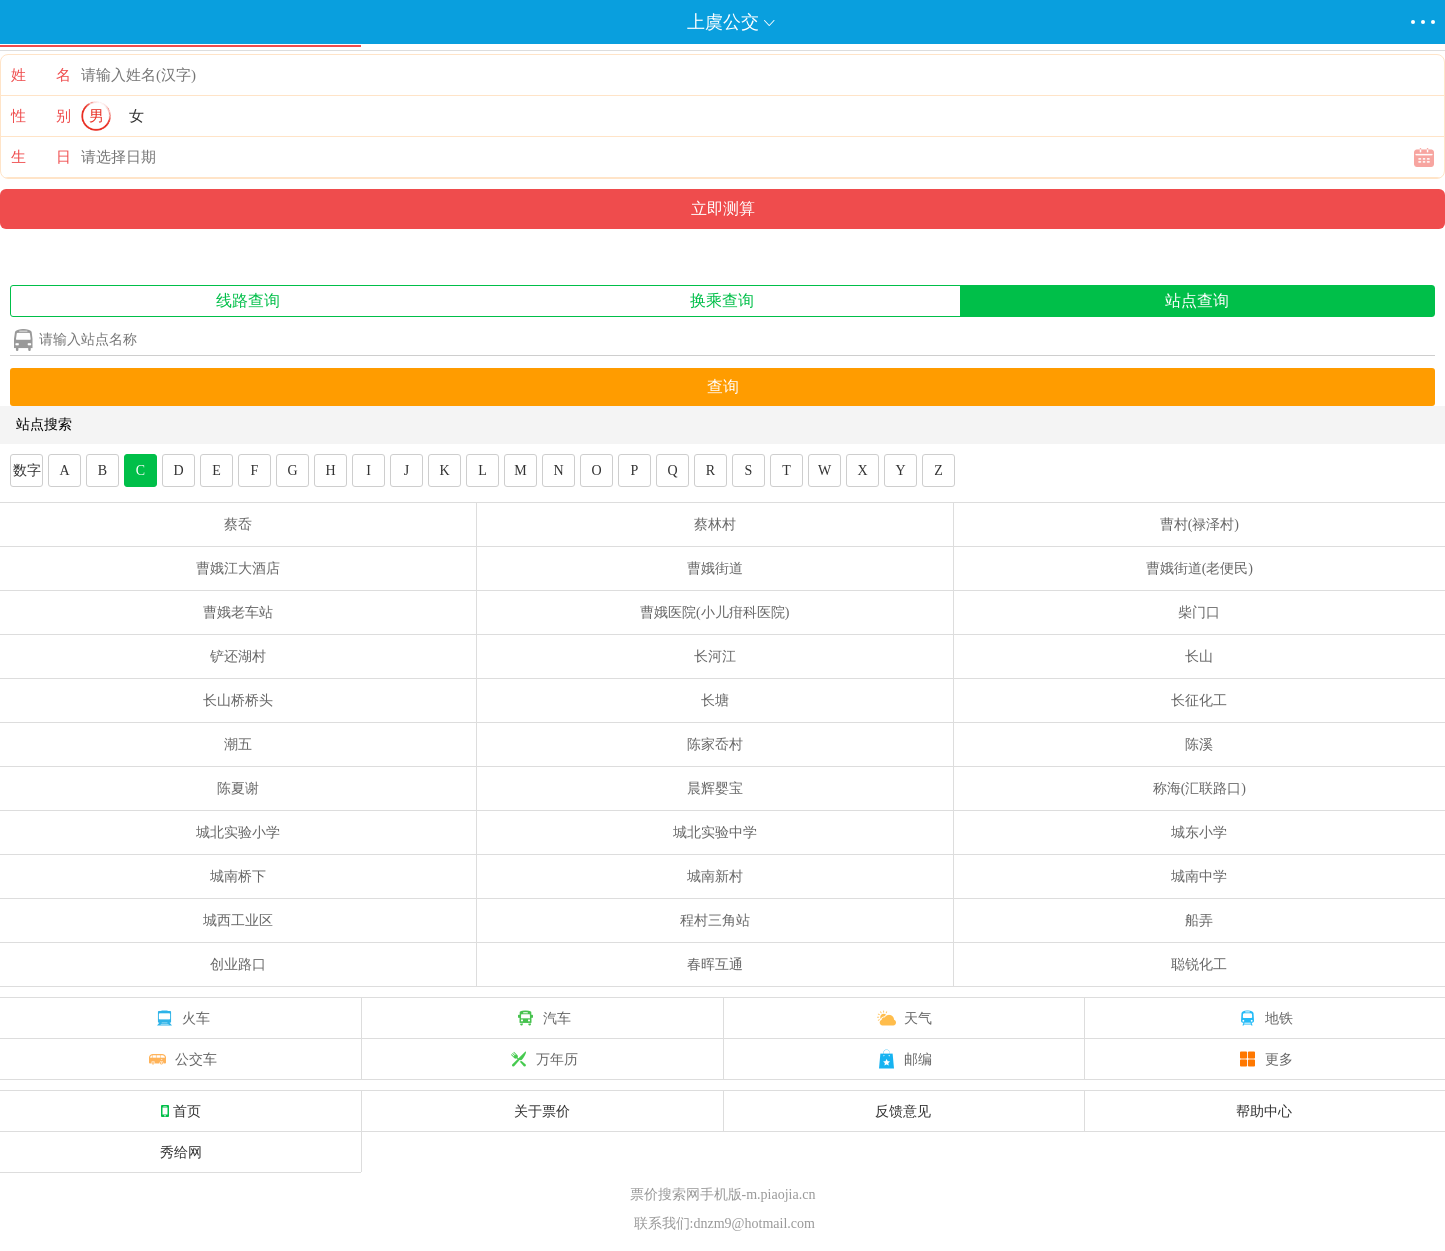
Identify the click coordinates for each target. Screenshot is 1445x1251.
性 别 (41, 116)
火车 (181, 1018)
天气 (903, 1018)
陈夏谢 (238, 788)
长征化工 (1199, 700)
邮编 (903, 1059)
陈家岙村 (715, 744)
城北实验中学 (715, 832)
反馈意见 (903, 1111)
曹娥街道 (715, 568)
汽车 (542, 1018)
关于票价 (542, 1111)
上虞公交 (723, 22)
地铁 (1264, 1018)
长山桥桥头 (238, 700)
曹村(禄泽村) (1199, 524)
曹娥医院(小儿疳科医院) (714, 612)
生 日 (41, 157)
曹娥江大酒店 (238, 568)
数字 (27, 470)
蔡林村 (715, 524)
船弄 (1199, 920)
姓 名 (41, 75)
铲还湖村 (238, 656)
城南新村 (715, 876)
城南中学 (1199, 876)
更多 (1264, 1059)
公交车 (181, 1059)
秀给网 (181, 1152)
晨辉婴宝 (715, 788)
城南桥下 (238, 876)
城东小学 (1199, 832)
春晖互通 (715, 964)
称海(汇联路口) (1199, 788)
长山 (1199, 656)
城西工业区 (238, 920)
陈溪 (1199, 744)
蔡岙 (238, 524)
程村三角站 (715, 920)
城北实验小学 (238, 832)
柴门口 (1199, 612)
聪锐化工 (1199, 964)
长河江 (715, 656)
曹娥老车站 (238, 612)
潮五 (238, 744)
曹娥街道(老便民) (1199, 568)
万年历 (542, 1059)
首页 (181, 1111)
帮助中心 (1264, 1111)
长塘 (715, 700)
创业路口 (238, 964)
